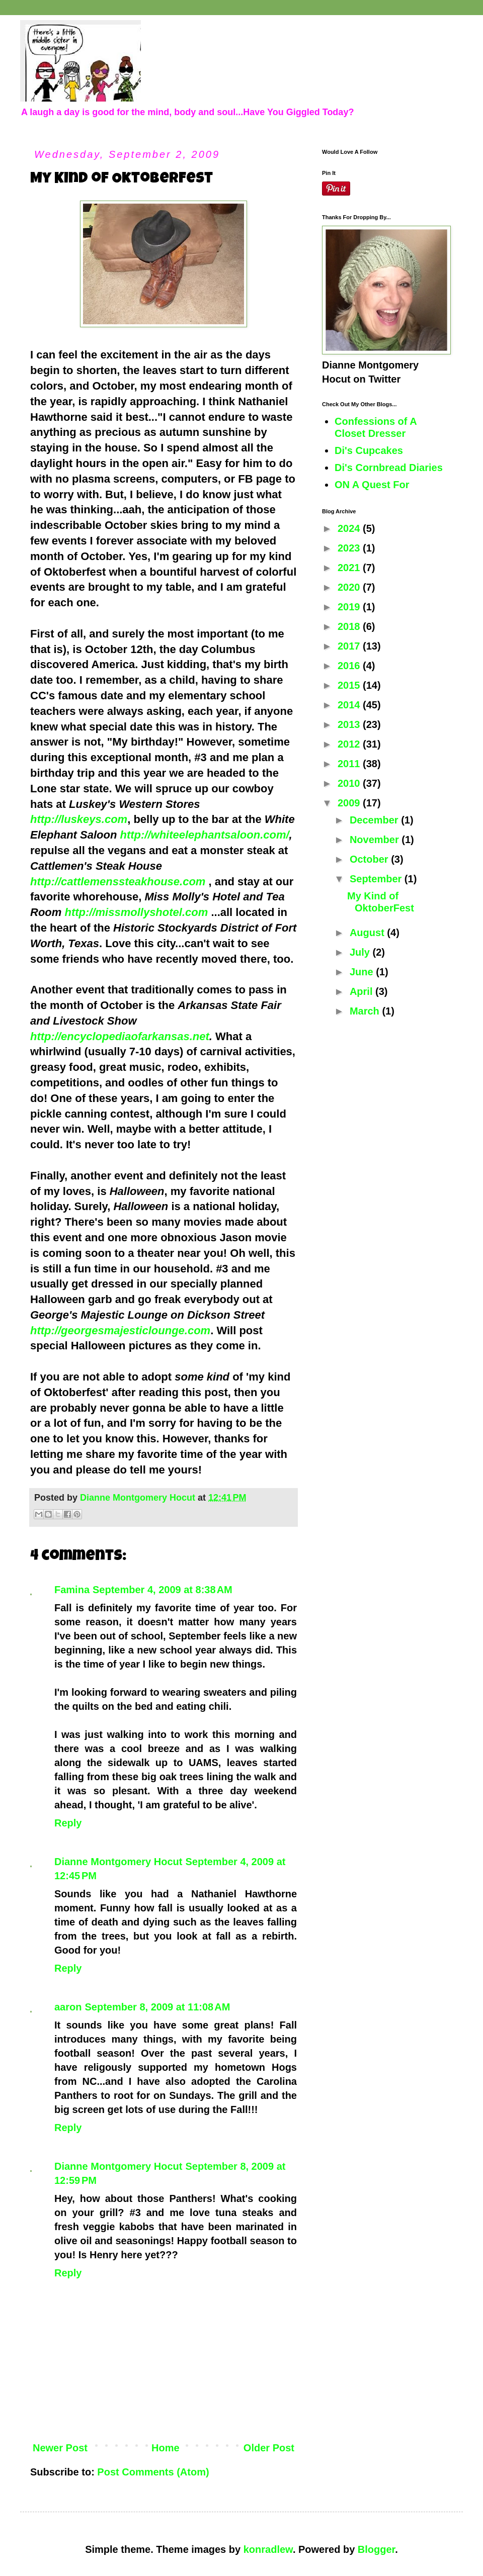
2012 (350, 744)
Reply (68, 1822)
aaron (68, 2006)
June (363, 971)
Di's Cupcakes (369, 450)
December (375, 819)
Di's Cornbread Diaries (389, 467)
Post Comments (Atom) (153, 2471)
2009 (350, 802)
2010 (350, 783)
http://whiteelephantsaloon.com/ (204, 835)
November (375, 839)
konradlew (268, 2549)
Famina (72, 1589)
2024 (350, 528)
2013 (350, 724)
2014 (350, 704)
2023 (350, 548)
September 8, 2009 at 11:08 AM (157, 2006)
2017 (350, 646)
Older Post (269, 2447)
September (377, 878)
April (362, 991)
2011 (350, 763)
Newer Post (60, 2447)
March (366, 1011)
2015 (350, 685)
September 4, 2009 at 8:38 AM (162, 1589)
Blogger (376, 2549)
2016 (350, 665)
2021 (350, 567)
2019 (350, 606)
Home (165, 2447)
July (361, 952)
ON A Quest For (372, 484)
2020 (350, 587)
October (370, 859)
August (368, 932)
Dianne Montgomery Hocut (118, 1861)
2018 (350, 626)
